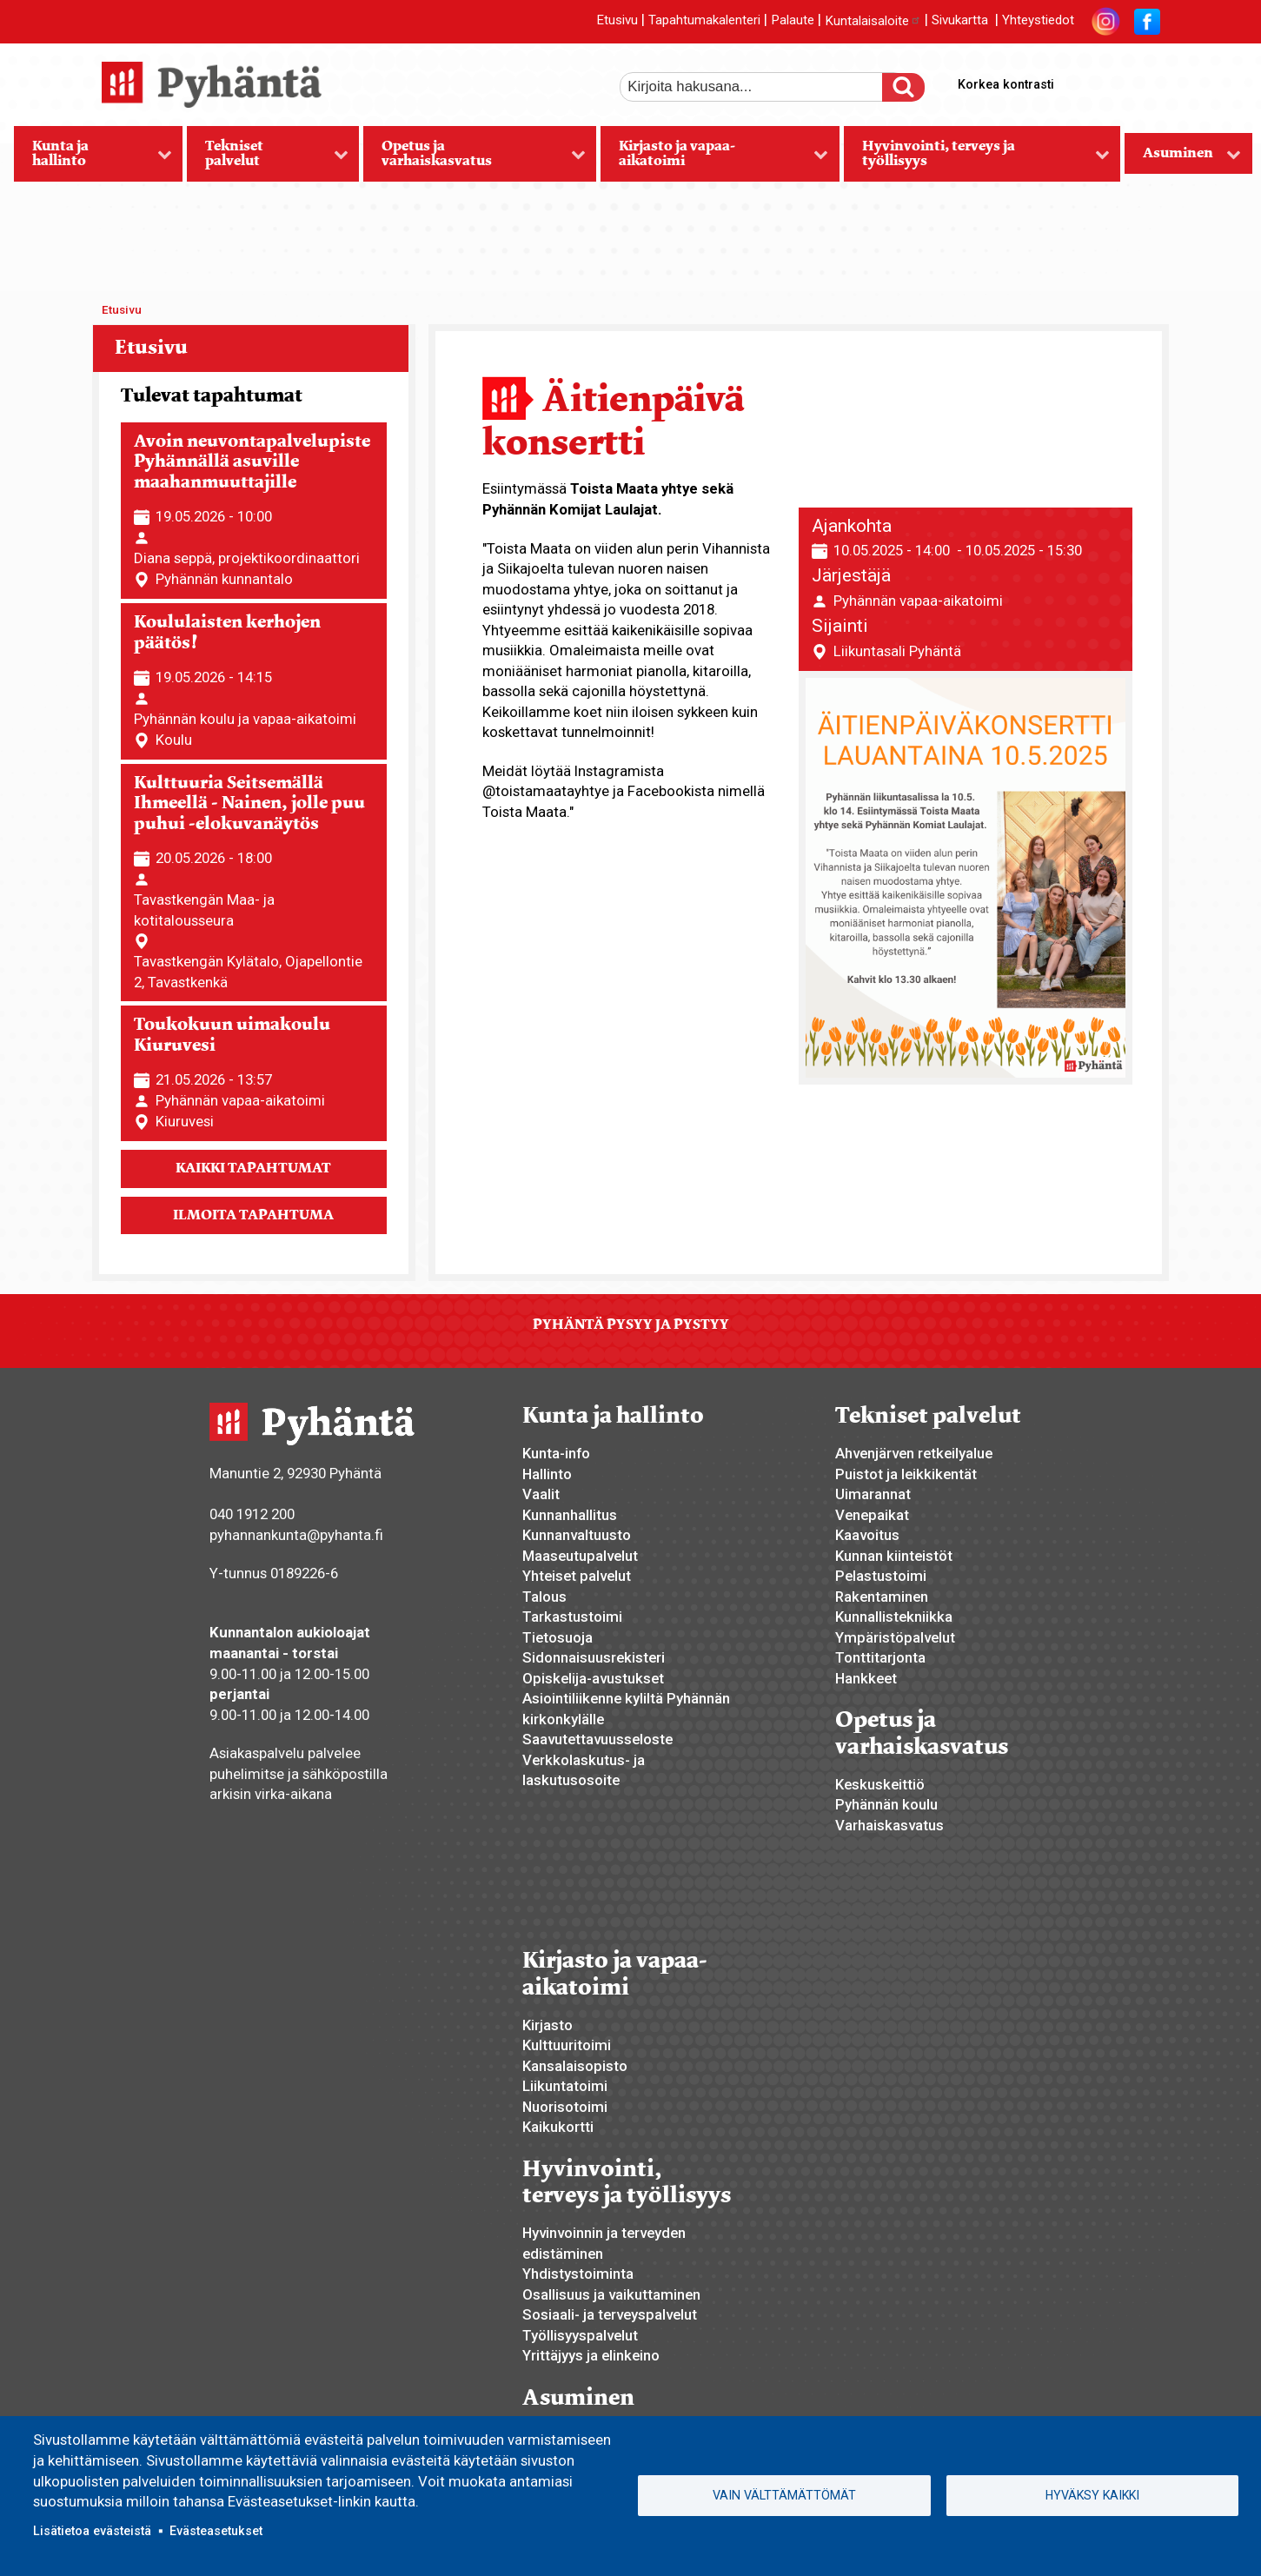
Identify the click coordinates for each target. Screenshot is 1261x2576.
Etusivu (617, 21)
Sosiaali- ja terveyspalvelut (609, 2314)
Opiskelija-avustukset (593, 1678)
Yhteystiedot (1038, 21)
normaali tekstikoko (1115, 81)
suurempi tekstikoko (1085, 81)
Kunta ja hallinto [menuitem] (93, 159)
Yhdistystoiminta (578, 2273)
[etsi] (763, 87)
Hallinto (547, 1474)
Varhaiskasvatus (889, 1825)
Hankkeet (866, 1678)
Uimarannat (873, 1494)
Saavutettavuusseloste (597, 1739)
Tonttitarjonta (880, 1657)
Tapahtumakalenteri (704, 21)
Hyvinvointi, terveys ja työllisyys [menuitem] (977, 159)
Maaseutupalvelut (580, 1555)
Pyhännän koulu (886, 1804)
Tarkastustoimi (572, 1616)
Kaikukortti (558, 2126)
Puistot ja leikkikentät (906, 1474)
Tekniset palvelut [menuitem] (267, 159)
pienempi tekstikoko (1145, 81)
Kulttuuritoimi (566, 2045)
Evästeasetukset (215, 2531)
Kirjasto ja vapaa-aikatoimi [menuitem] (714, 159)
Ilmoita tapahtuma (253, 1215)
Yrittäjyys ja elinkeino (591, 2355)
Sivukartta (960, 21)
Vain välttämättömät (784, 2495)
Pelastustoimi (880, 1575)
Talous (544, 1596)
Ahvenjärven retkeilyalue (913, 1453)
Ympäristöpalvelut (895, 1637)
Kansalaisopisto (574, 2066)
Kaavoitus (867, 1535)
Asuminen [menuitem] (1183, 158)
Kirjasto (547, 2025)
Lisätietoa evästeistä (92, 2531)
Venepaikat (872, 1515)
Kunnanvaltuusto (576, 1535)
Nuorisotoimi (564, 2106)
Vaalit (541, 1494)
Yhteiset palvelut (576, 1575)
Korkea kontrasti (1006, 84)
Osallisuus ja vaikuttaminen (611, 2294)
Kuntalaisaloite (873, 21)
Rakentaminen (881, 1596)
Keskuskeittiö (880, 1784)
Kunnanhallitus (569, 1515)
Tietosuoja (557, 1637)
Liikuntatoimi (564, 2086)
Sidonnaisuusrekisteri (593, 1657)
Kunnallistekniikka (893, 1616)
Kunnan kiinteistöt (893, 1555)
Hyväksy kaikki (1092, 2495)
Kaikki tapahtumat (253, 1168)
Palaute (792, 21)
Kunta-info (556, 1453)
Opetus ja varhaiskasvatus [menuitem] (474, 159)
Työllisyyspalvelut (580, 2335)
